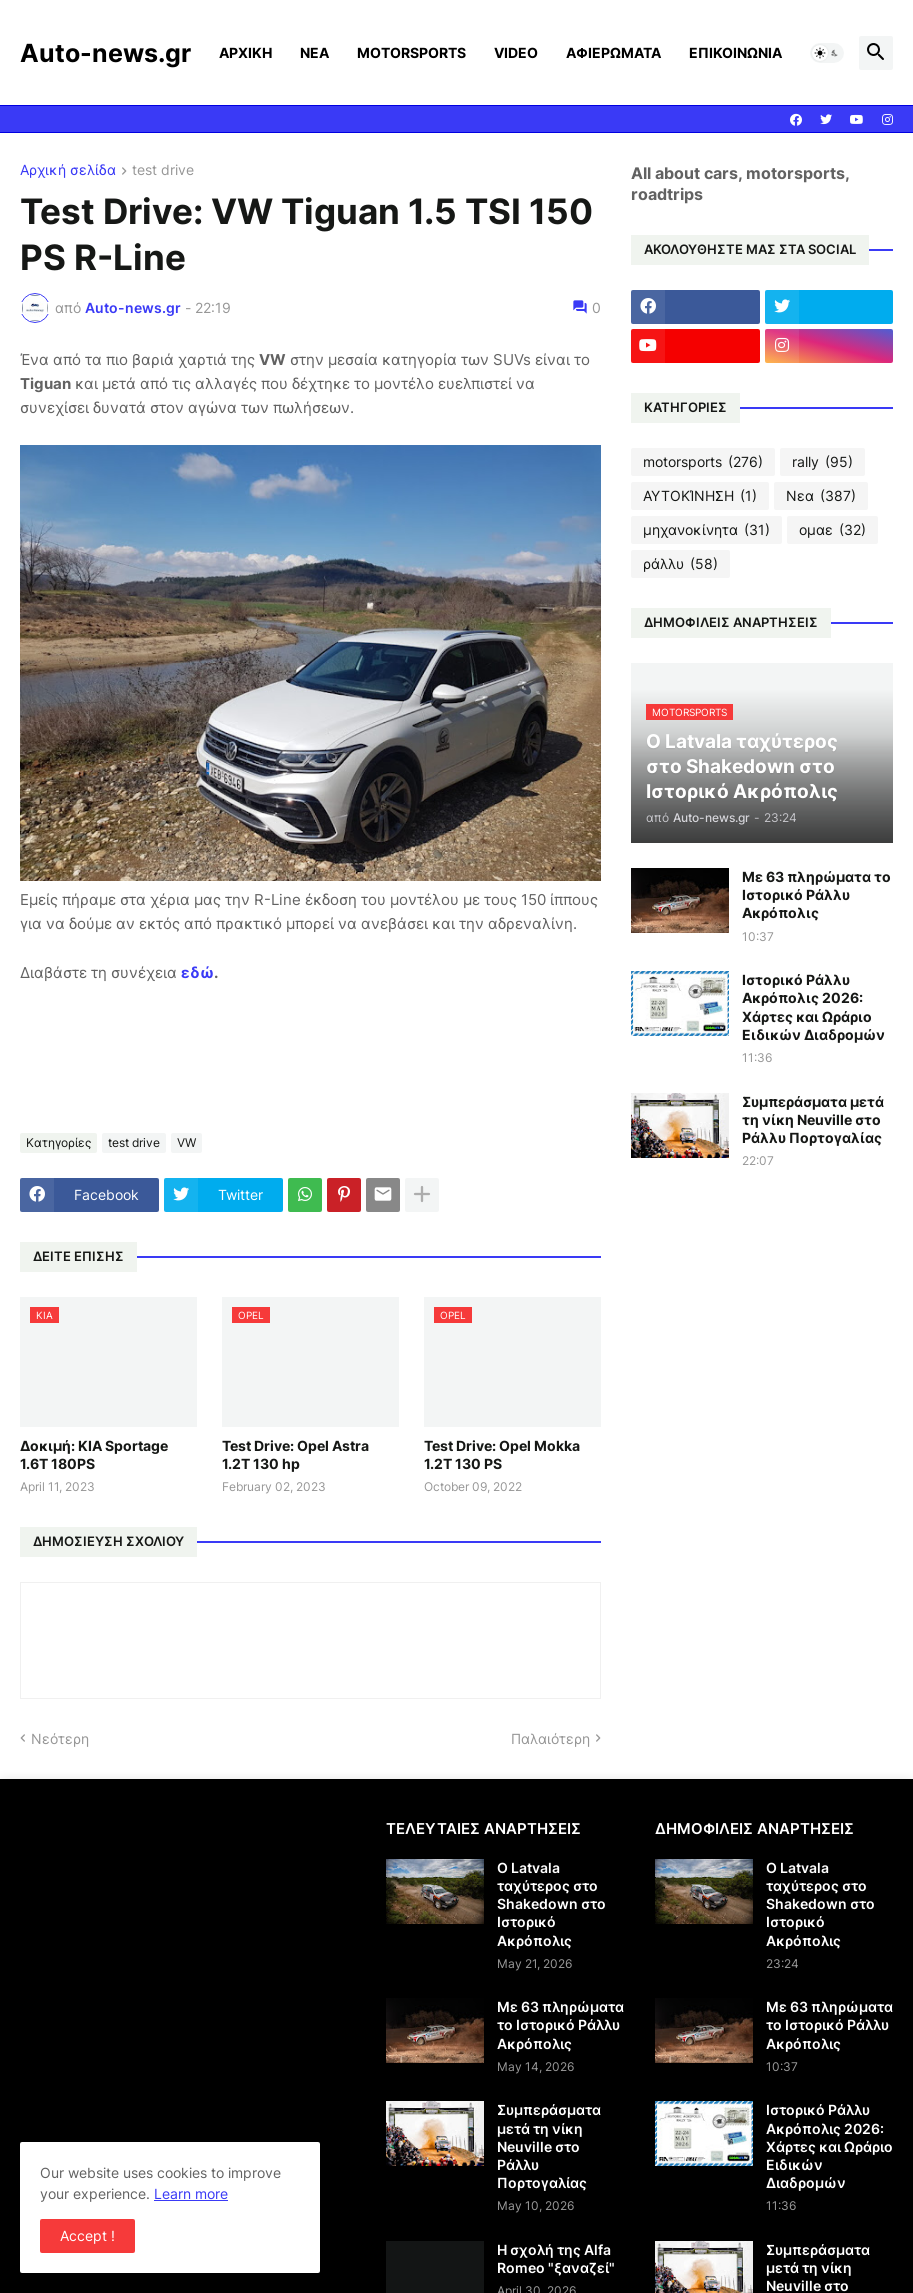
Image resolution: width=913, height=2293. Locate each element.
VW (186, 1142)
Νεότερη (60, 1738)
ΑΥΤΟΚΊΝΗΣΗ (700, 496)
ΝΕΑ (314, 52)
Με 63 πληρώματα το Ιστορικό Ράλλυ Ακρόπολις (816, 894)
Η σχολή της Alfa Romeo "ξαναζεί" (556, 2258)
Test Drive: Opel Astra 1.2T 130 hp (295, 1454)
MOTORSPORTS (411, 52)
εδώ (197, 972)
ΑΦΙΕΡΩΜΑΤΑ (613, 52)
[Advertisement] (188, 1959)
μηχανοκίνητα (706, 530)
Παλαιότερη (550, 1738)
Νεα (821, 496)
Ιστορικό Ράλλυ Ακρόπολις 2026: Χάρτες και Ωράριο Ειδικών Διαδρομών (813, 1007)
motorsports (703, 462)
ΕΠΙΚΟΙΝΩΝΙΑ (735, 52)
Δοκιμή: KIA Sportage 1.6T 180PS (94, 1454)
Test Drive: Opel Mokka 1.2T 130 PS (502, 1454)
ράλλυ (680, 564)
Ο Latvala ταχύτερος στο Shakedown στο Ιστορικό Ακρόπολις (551, 1904)
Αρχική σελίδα (68, 170)
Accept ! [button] (87, 2235)
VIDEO (516, 52)
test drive (163, 170)
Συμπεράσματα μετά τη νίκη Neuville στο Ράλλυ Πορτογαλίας (813, 1119)
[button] (827, 53)
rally (822, 462)
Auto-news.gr (105, 53)
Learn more (191, 2193)
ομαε (832, 530)
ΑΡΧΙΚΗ (245, 52)
